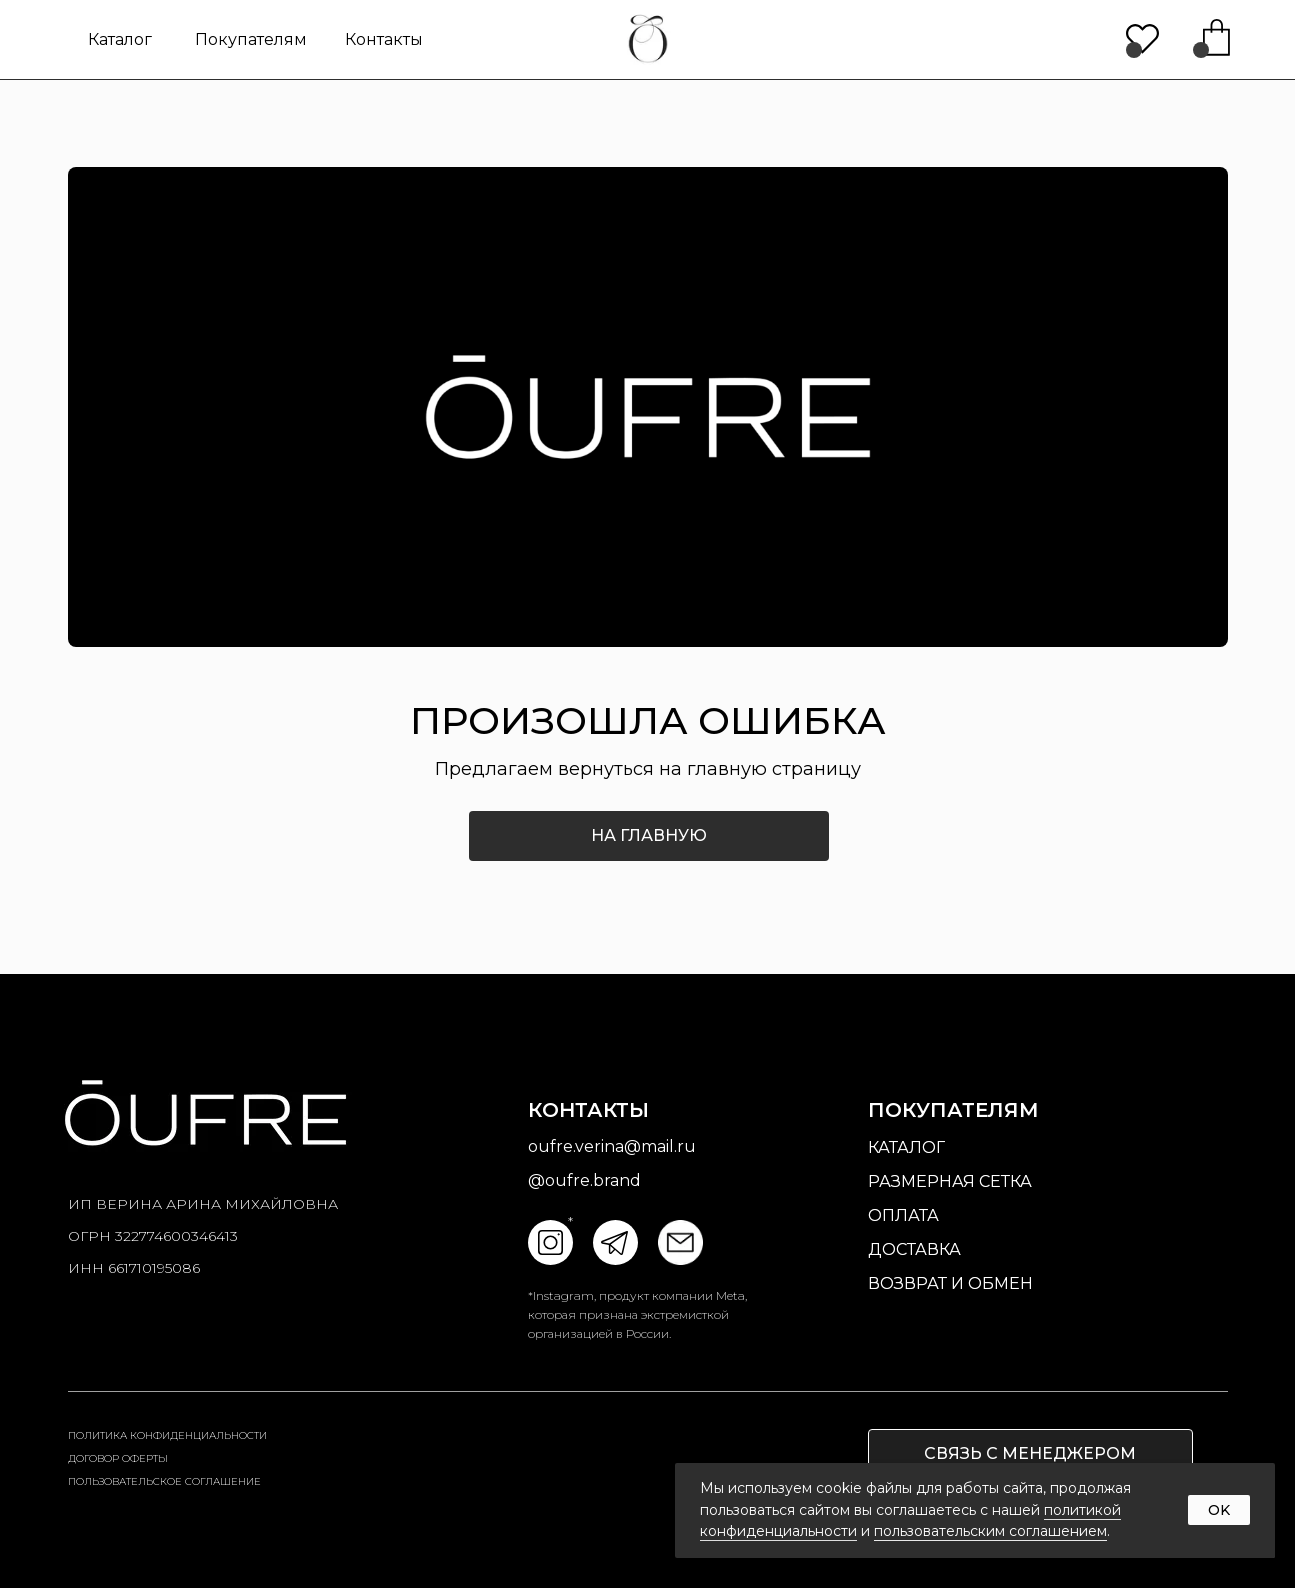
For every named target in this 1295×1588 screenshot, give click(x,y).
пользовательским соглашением (990, 1531)
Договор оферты (118, 1458)
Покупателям (251, 39)
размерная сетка (950, 1181)
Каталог (120, 39)
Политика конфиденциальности (167, 1435)
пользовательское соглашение (164, 1481)
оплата (903, 1215)
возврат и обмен (950, 1283)
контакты (384, 39)
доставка (914, 1249)
